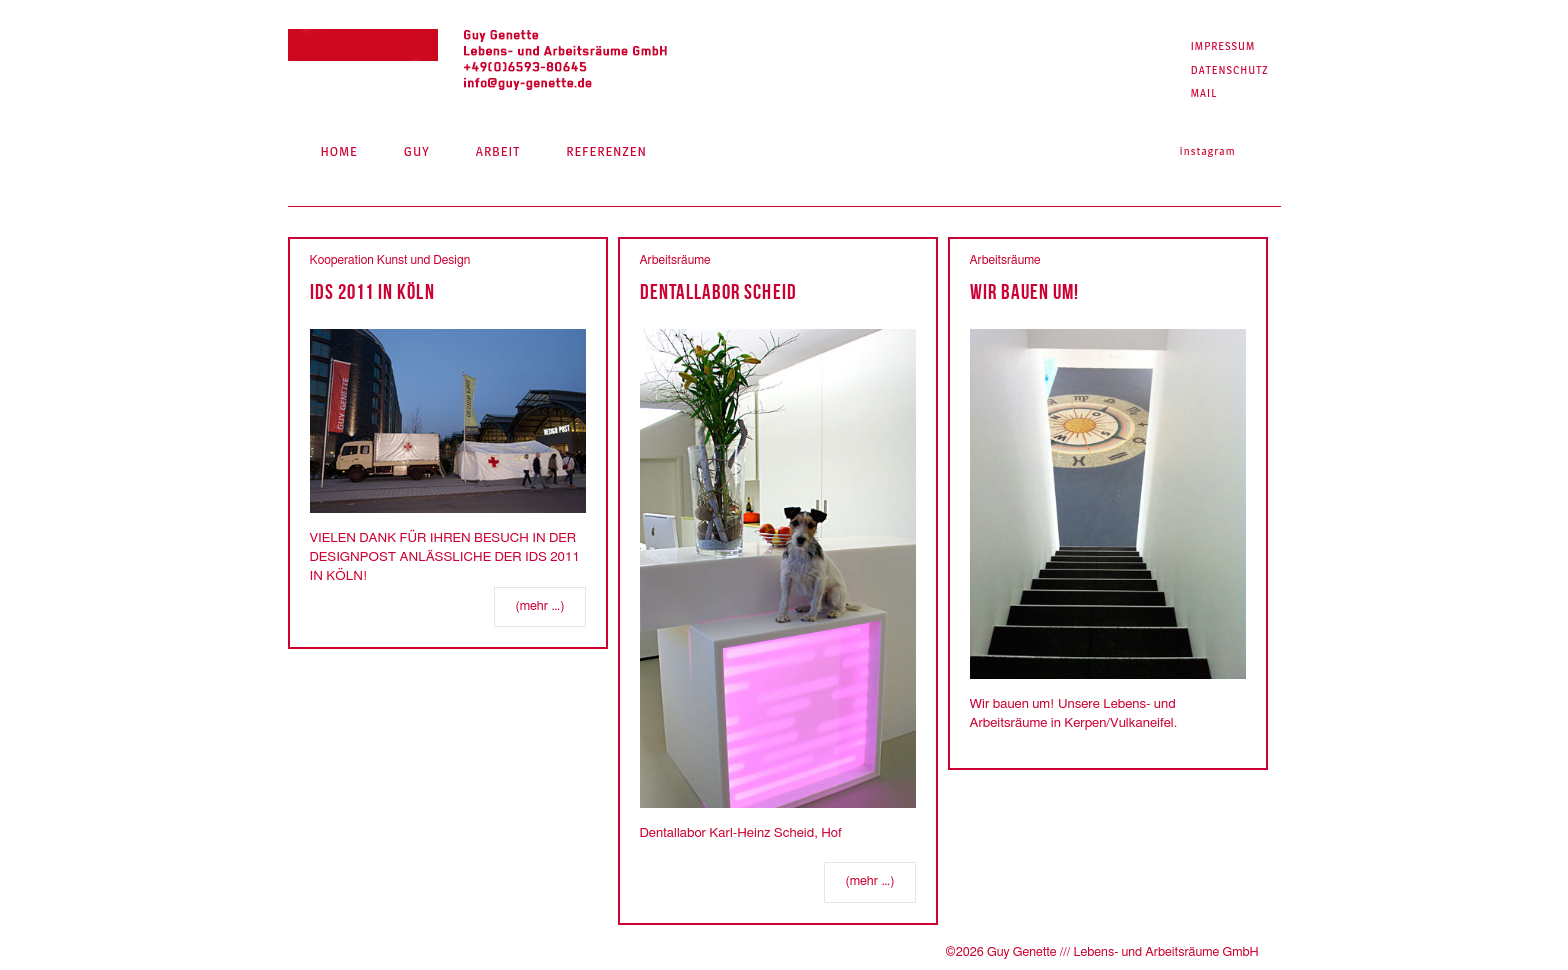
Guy (417, 151)
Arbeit (498, 151)
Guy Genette (478, 60)
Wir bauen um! (1025, 291)
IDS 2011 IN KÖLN (372, 291)
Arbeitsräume (675, 260)
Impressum (1223, 46)
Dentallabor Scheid (718, 291)
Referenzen (606, 151)
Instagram (1208, 151)
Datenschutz (1230, 70)
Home (338, 151)
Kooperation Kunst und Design (390, 260)
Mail (1204, 93)
